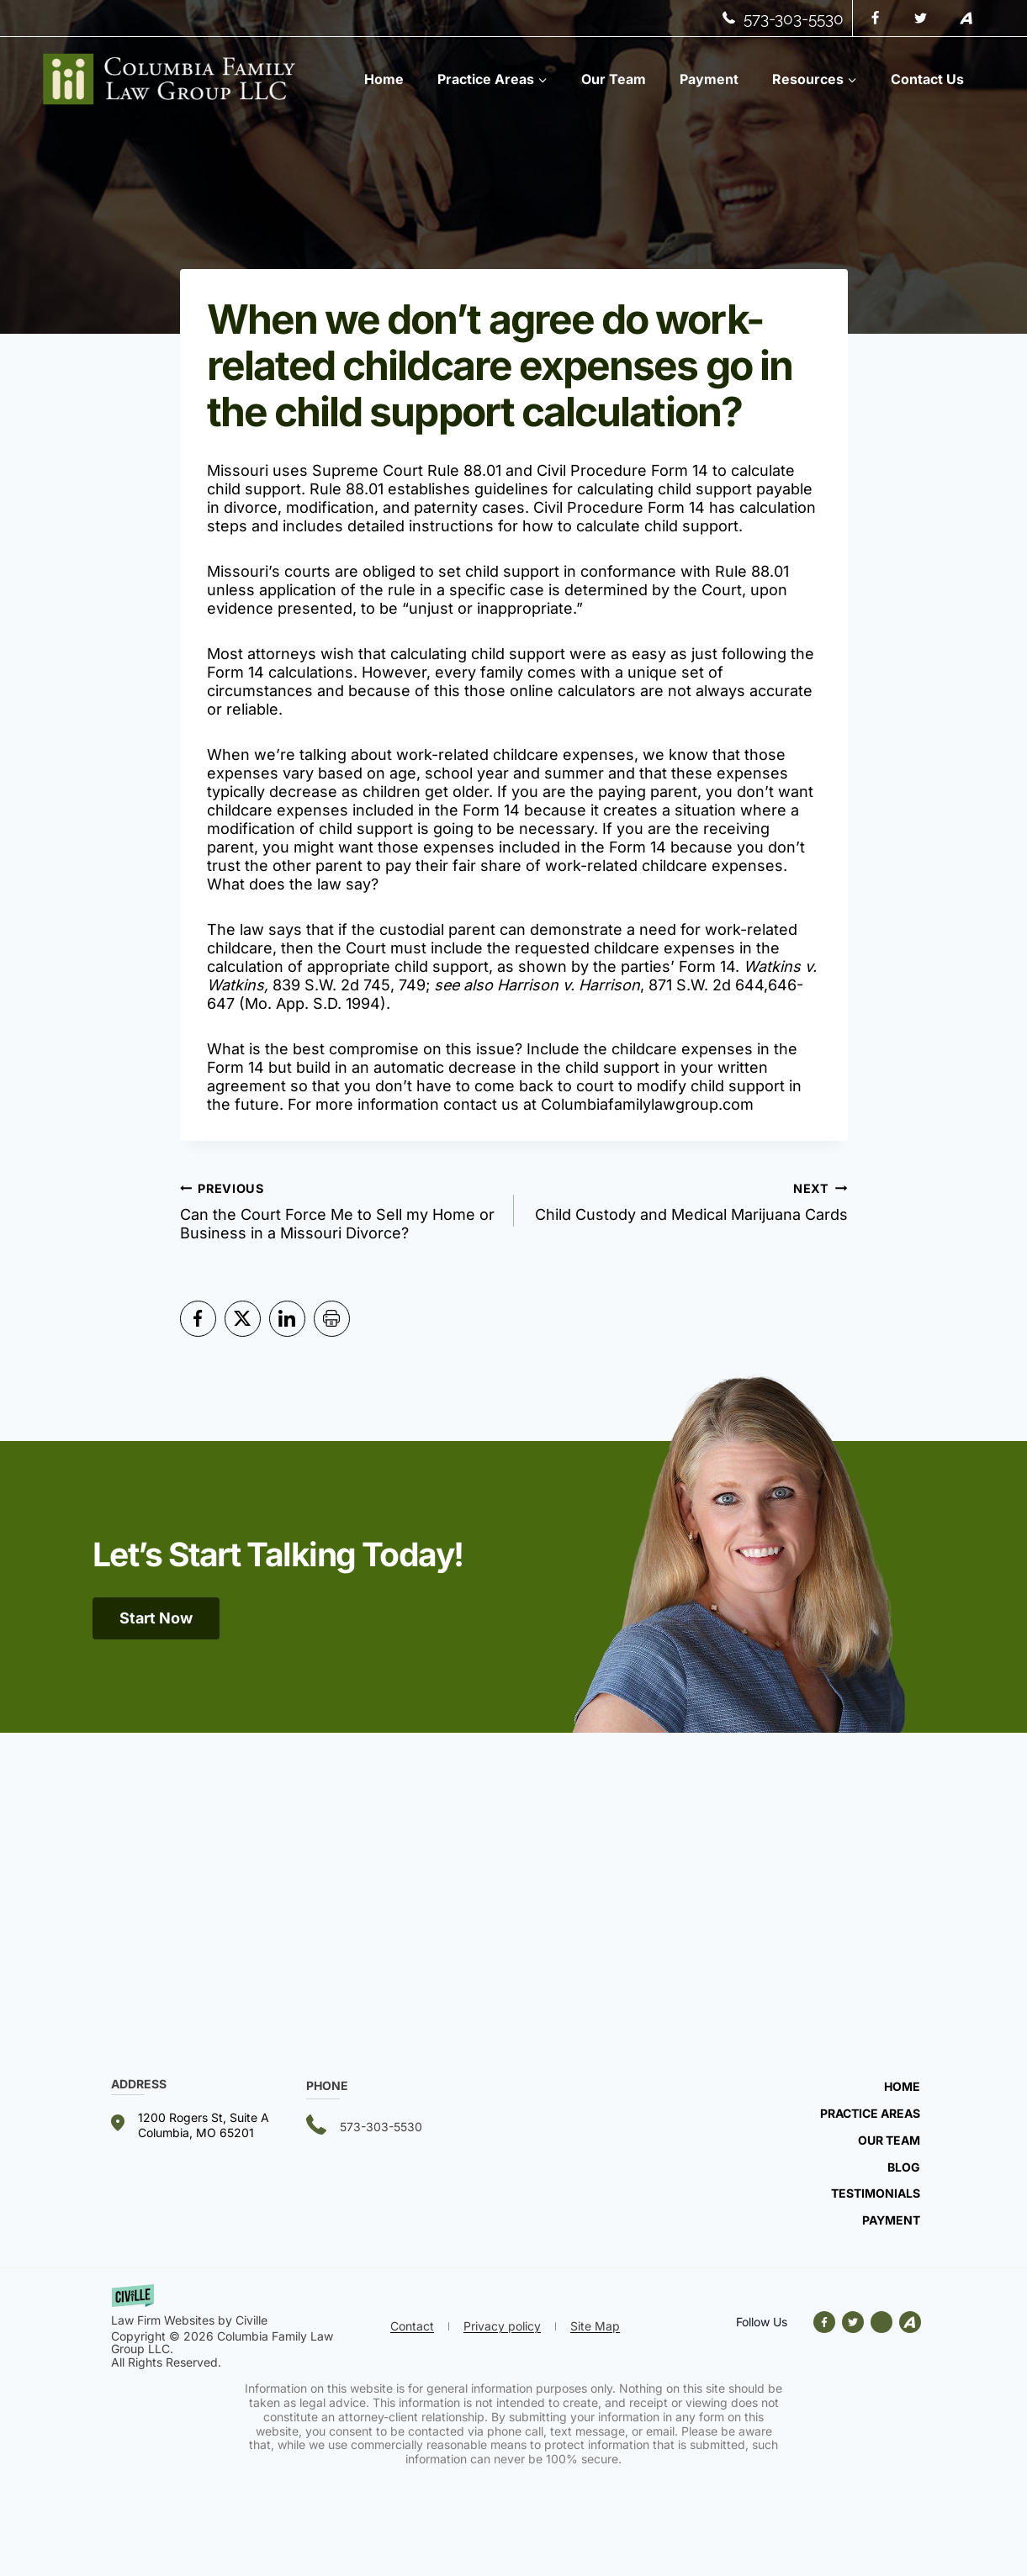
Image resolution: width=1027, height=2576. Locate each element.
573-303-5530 (794, 18)
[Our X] (853, 2322)
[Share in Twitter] (243, 1319)
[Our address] (208, 2125)
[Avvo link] (881, 2322)
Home (384, 79)
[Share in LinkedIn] (287, 1319)
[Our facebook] (827, 2322)
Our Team (613, 79)
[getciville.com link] (246, 2307)
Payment (709, 79)
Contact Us (927, 79)
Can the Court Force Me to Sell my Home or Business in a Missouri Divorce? (339, 1210)
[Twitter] (921, 18)
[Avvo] (966, 18)
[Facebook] (875, 18)
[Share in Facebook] (198, 1319)
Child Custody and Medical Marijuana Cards (688, 1201)
